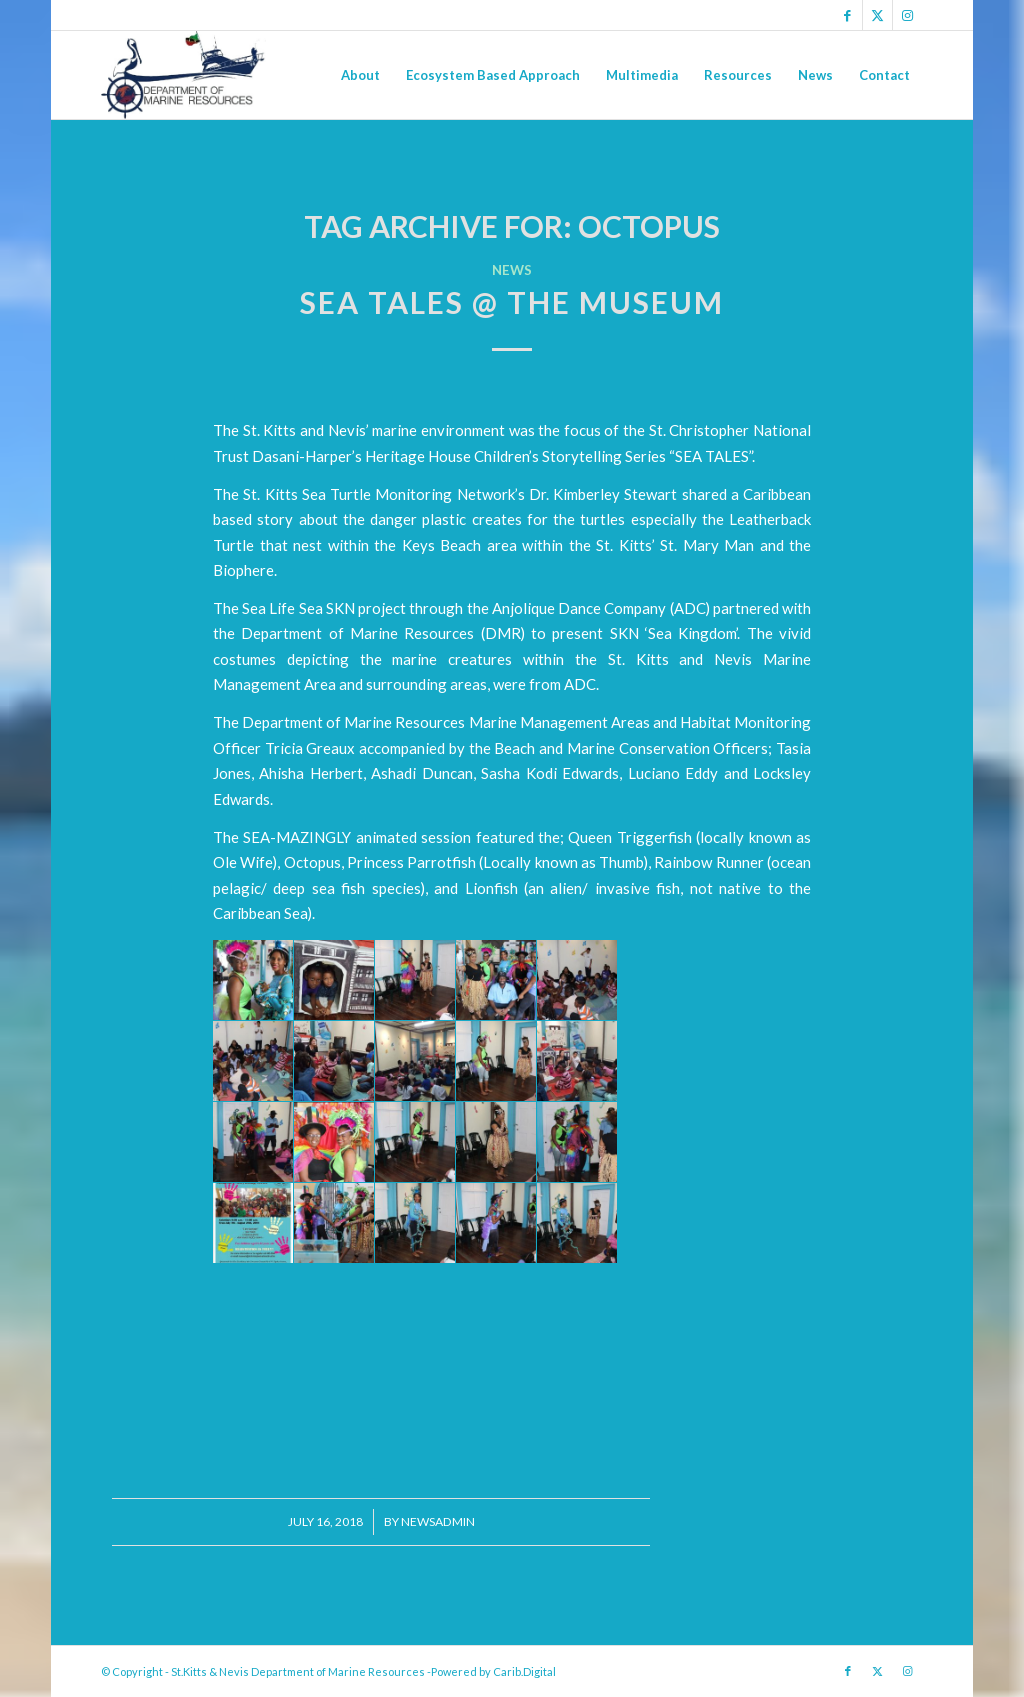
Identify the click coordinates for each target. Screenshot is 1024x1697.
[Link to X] (877, 15)
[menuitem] (360, 75)
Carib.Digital (524, 1671)
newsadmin (438, 1521)
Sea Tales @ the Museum (512, 302)
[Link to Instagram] (908, 15)
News (512, 270)
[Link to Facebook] (847, 15)
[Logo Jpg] (183, 75)
